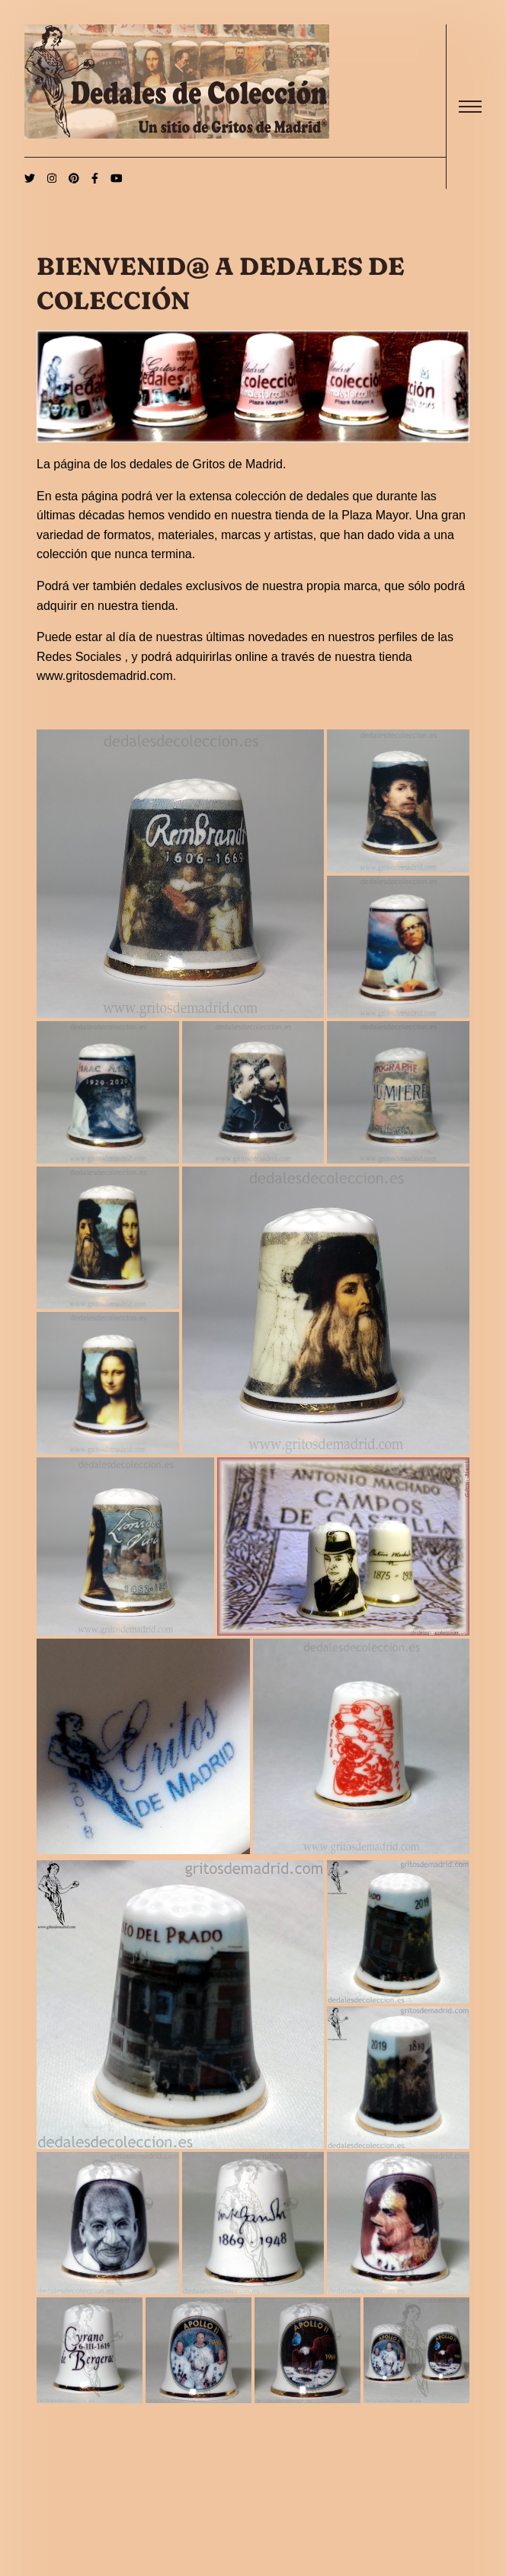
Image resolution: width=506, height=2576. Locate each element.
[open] (470, 106)
